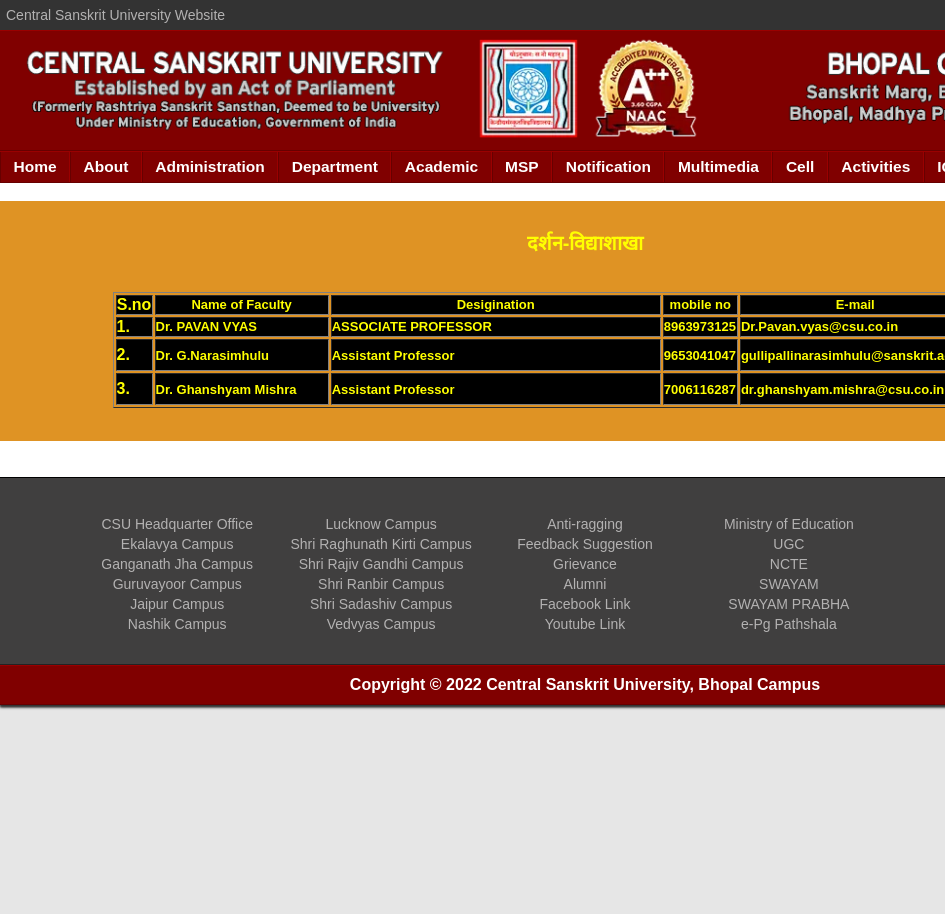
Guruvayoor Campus (177, 584)
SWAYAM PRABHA (788, 604)
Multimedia (718, 166)
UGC (788, 544)
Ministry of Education (789, 524)
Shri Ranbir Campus (381, 584)
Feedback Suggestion (584, 544)
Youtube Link (585, 624)
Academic (441, 166)
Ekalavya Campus (177, 544)
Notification (608, 166)
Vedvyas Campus (381, 624)
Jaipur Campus (177, 604)
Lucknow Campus (380, 524)
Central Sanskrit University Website (115, 15)
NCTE (789, 564)
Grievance (585, 564)
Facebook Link (584, 604)
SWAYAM (789, 584)
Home (35, 166)
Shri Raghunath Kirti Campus (380, 544)
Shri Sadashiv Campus (381, 604)
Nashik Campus (177, 624)
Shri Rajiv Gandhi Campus (381, 564)
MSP (522, 166)
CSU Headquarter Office (176, 524)
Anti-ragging (585, 524)
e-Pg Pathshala (789, 624)
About (106, 166)
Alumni (585, 584)
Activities (875, 166)
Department (335, 166)
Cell (800, 166)
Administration (209, 166)
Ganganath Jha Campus (177, 564)
